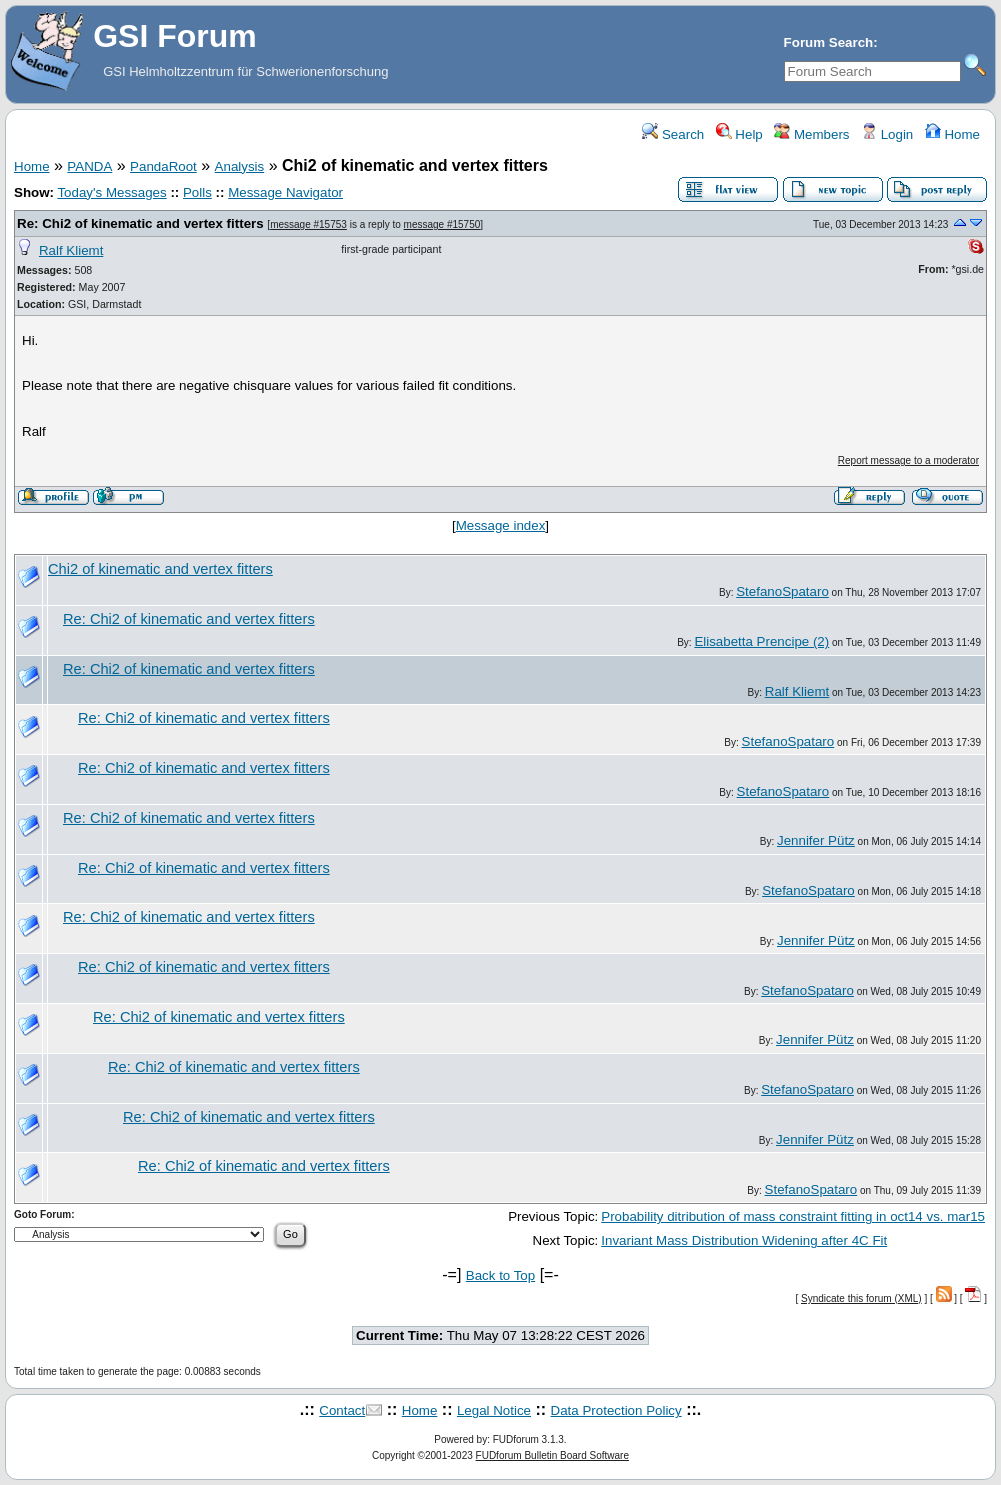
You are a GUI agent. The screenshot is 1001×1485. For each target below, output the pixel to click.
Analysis (240, 166)
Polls (197, 192)
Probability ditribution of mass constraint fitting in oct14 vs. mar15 (793, 1216)
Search (673, 134)
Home (952, 134)
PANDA (89, 166)
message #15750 (442, 224)
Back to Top (500, 1275)
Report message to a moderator (908, 460)
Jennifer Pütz (816, 840)
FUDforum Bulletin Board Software (552, 1455)
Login (887, 134)
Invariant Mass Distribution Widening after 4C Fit (744, 1240)
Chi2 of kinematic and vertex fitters (160, 569)
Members (811, 134)
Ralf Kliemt (71, 250)
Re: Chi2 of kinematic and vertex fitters (140, 223)
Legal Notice (494, 1410)
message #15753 (308, 224)
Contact (342, 1410)
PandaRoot (163, 166)
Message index (501, 525)
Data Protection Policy (616, 1410)
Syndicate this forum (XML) (861, 1298)
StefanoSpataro (782, 591)
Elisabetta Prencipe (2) (761, 641)
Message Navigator (285, 192)
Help (739, 134)
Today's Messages (111, 192)
